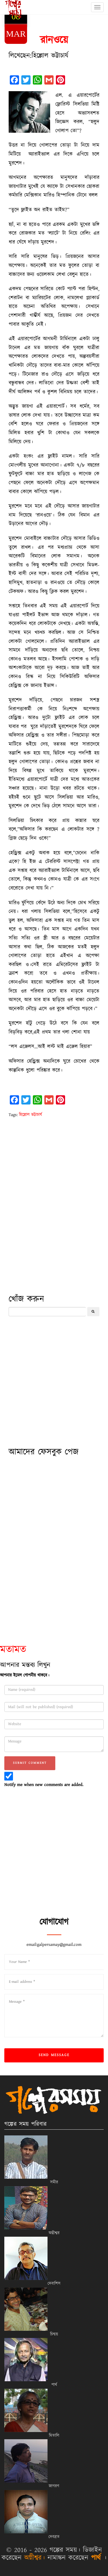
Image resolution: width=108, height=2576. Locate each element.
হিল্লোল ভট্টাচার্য (30, 1115)
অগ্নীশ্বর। (34, 2558)
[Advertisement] (54, 1232)
